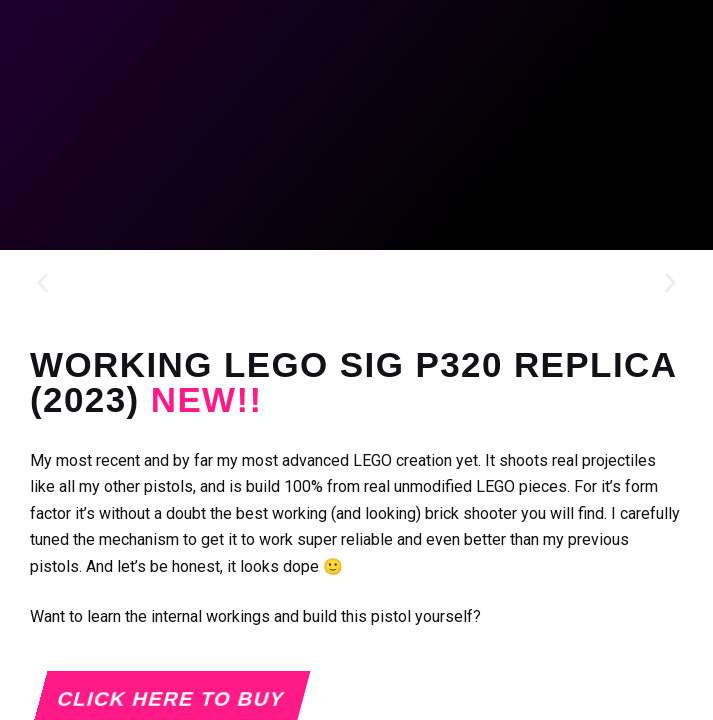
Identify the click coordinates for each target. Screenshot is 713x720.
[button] (42, 283)
